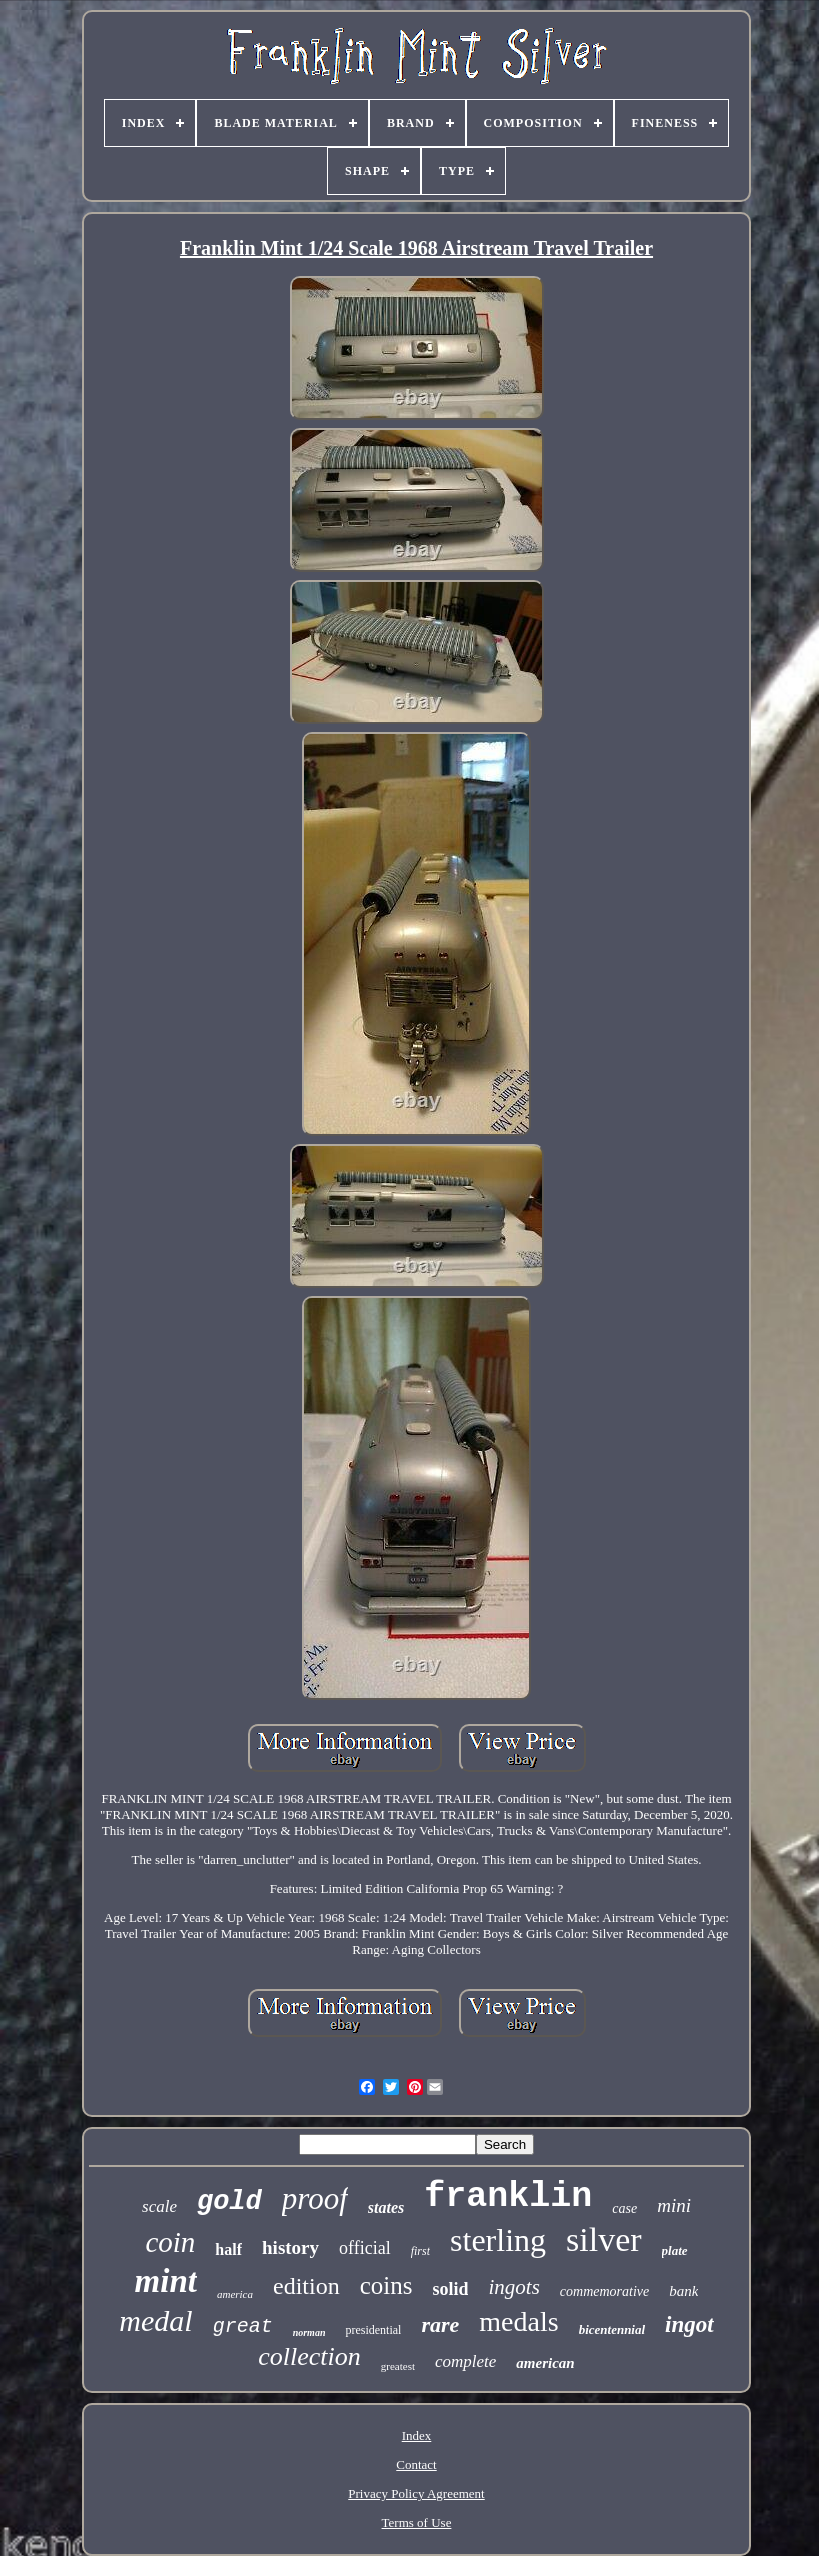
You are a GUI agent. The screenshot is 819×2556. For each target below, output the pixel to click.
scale (159, 2206)
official (365, 2248)
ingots (513, 2287)
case (624, 2208)
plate (675, 2250)
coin (170, 2242)
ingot (689, 2324)
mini (674, 2205)
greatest (398, 2366)
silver (604, 2239)
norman (309, 2332)
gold (229, 2202)
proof (315, 2198)
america (235, 2294)
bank (683, 2291)
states (386, 2207)
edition (306, 2286)
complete (465, 2361)
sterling (498, 2240)
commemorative (604, 2291)
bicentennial (612, 2329)
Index (417, 2435)
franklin (508, 2197)
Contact (416, 2464)
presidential (373, 2330)
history (290, 2247)
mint (166, 2281)
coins (386, 2285)
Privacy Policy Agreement (416, 2493)
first (420, 2251)
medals (518, 2321)
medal (155, 2320)
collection (309, 2356)
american (545, 2363)
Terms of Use (417, 2522)
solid (450, 2289)
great (243, 2326)
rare (440, 2324)
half (228, 2249)
